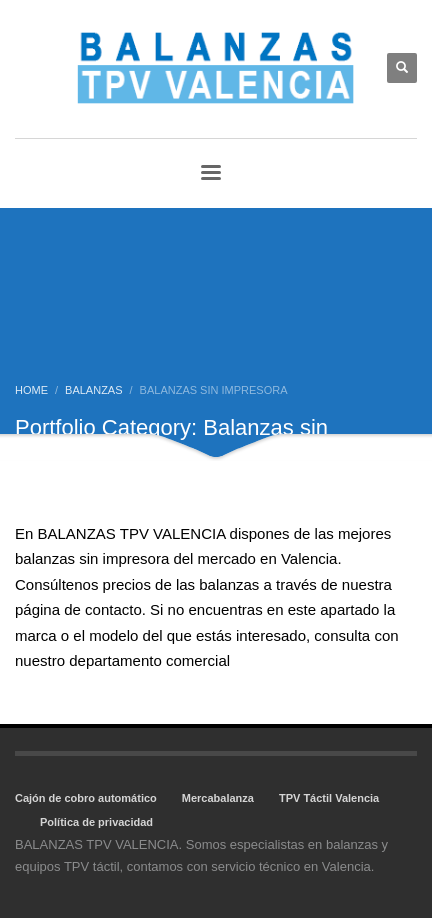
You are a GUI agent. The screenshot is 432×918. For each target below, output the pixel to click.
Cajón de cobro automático (86, 798)
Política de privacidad (96, 822)
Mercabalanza (218, 798)
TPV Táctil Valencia (329, 798)
